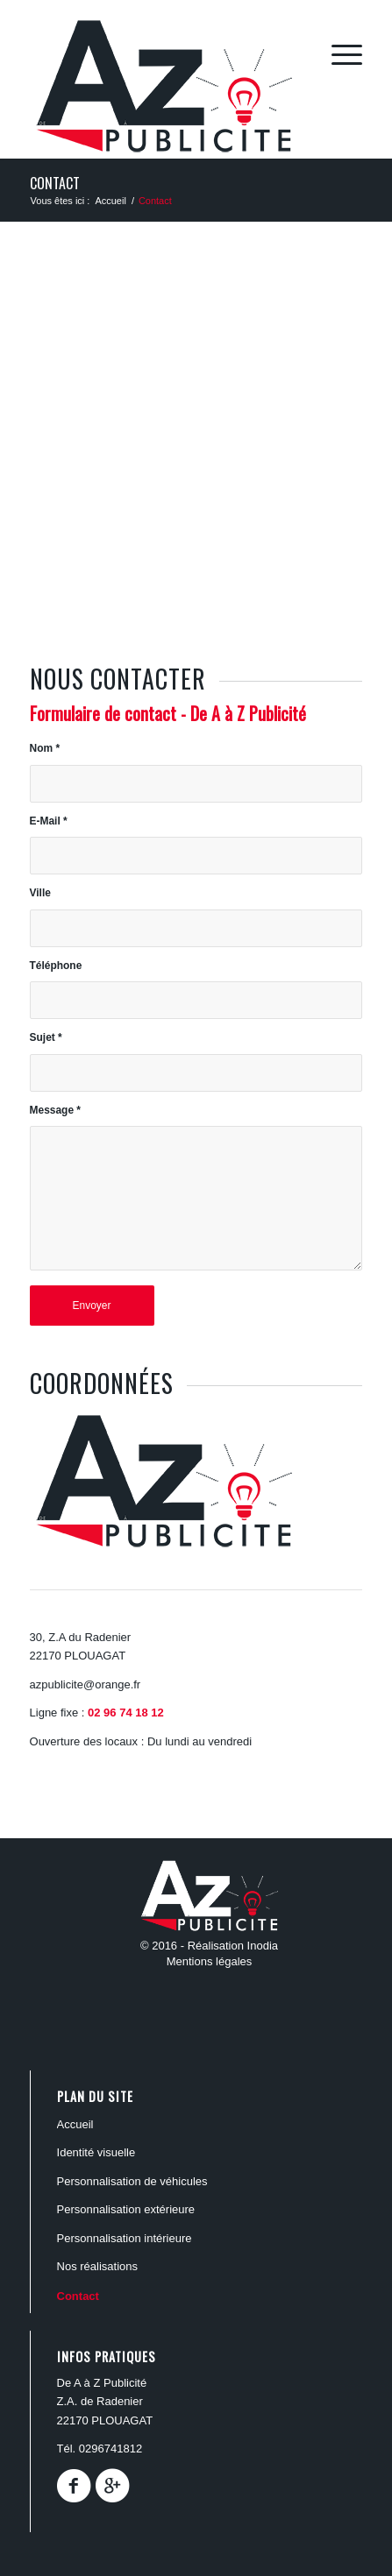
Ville (40, 893)
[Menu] (338, 53)
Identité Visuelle (96, 2152)
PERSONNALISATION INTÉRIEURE (124, 2238)
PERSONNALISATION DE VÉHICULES (132, 2181)
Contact (55, 183)
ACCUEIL (75, 2124)
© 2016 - (164, 1945)
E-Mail (49, 821)
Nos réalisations (98, 2266)
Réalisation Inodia (233, 1945)
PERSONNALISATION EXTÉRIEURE (126, 2209)
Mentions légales (210, 1961)
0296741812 (110, 2448)
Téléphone (56, 965)
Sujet (46, 1037)
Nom (45, 748)
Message (55, 1110)
